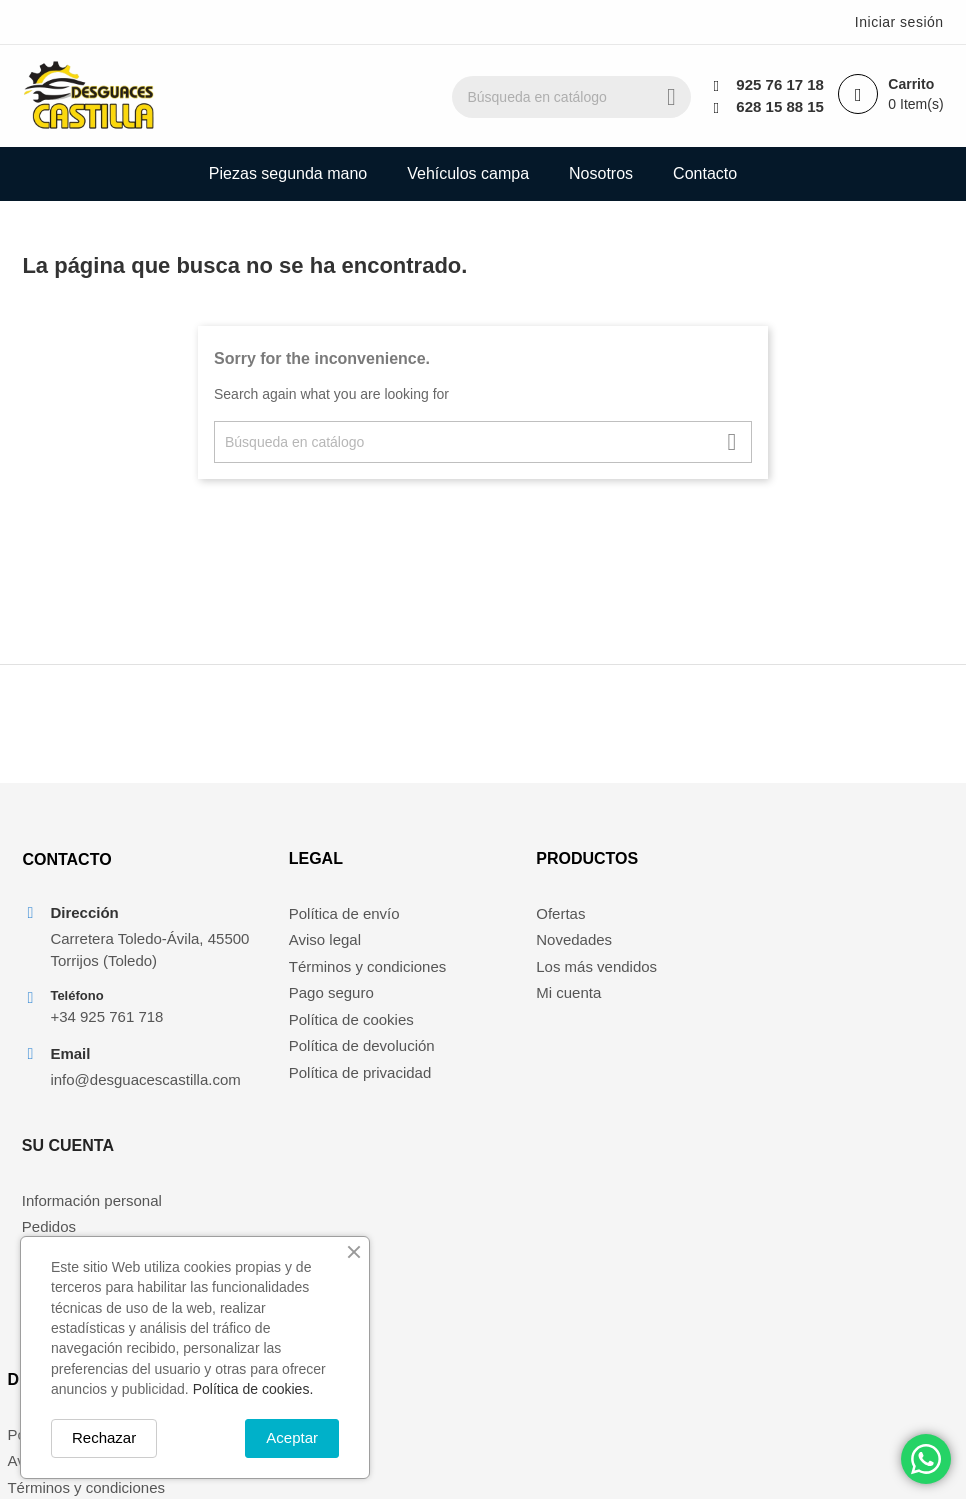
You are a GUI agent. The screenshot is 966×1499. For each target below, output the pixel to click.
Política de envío (315, 917)
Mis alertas (772, 1023)
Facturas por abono (801, 970)
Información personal (806, 917)
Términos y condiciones (339, 970)
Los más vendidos (558, 970)
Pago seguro (302, 997)
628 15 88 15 (780, 106)
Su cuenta (782, 863)
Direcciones (775, 997)
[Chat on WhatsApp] (926, 1459)
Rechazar (104, 1437)
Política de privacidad (331, 1076)
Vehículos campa (468, 173)
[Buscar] (581, 97)
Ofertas (522, 917)
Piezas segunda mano (288, 173)
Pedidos (763, 944)
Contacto (705, 173)
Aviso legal (296, 944)
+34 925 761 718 (107, 1021)
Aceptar (292, 1437)
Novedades (536, 944)
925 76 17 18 (780, 84)
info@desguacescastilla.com (141, 1084)
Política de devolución (333, 1049)
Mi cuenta (530, 997)
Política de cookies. (253, 1389)
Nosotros (601, 173)
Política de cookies (322, 1023)
